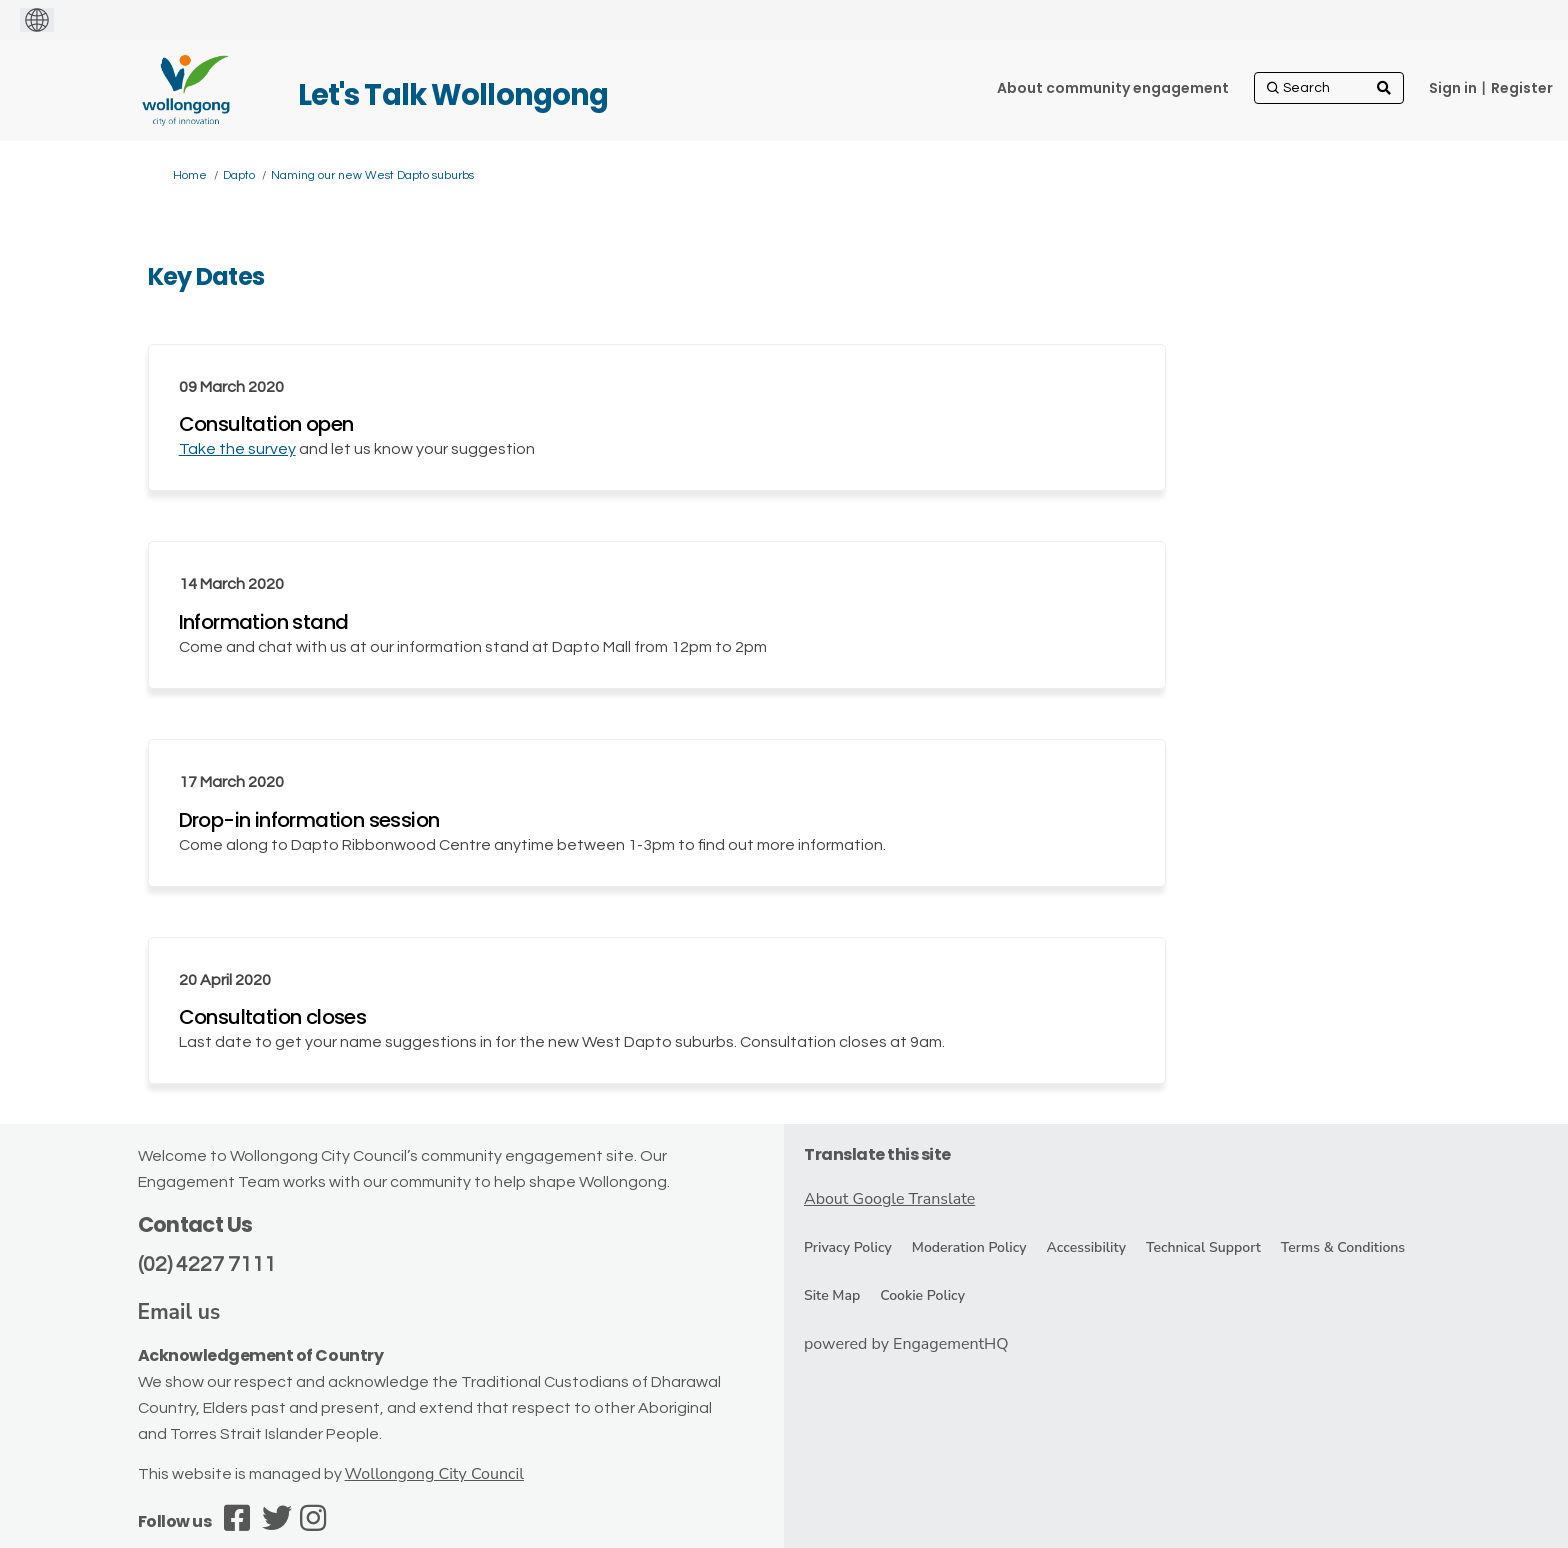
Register (1522, 88)
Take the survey (237, 449)
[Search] (1329, 88)
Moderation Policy (969, 1247)
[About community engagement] (1113, 88)
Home (190, 175)
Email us (179, 1312)
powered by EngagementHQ (906, 1344)
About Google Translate (889, 1199)
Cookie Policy (922, 1295)
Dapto (239, 175)
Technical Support (1203, 1247)
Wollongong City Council (434, 1474)
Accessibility (1086, 1247)
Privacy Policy (848, 1247)
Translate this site (877, 1154)
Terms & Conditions (1343, 1247)
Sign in (1453, 88)
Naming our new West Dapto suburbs (372, 175)
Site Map (832, 1295)
